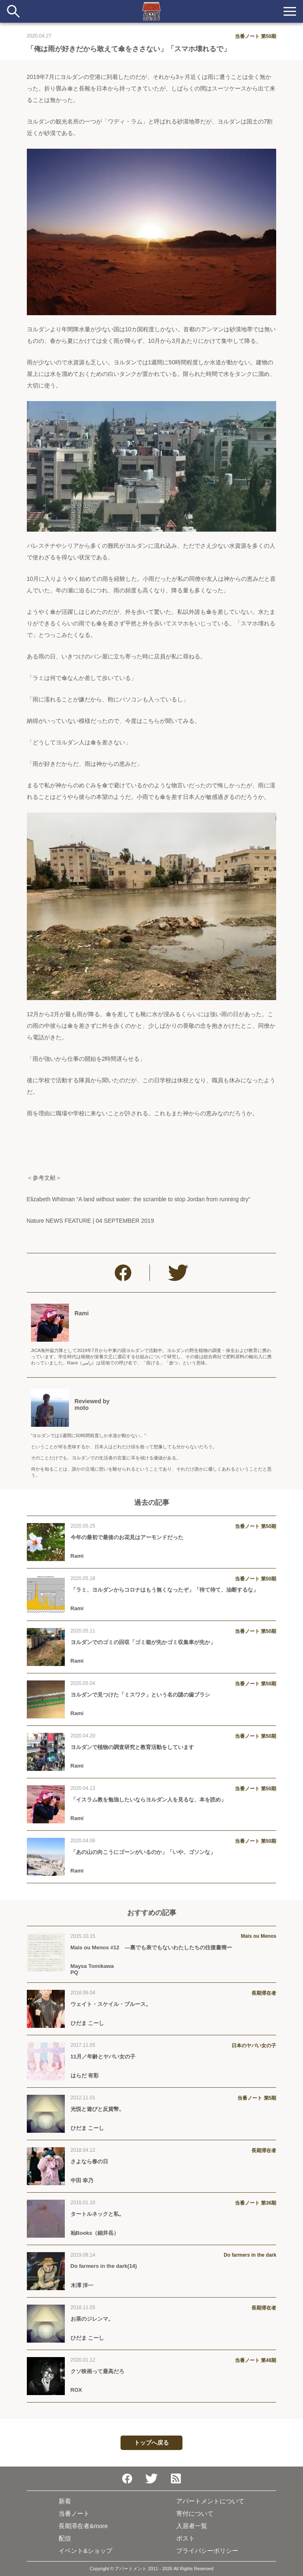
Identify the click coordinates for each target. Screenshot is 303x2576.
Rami (82, 1313)
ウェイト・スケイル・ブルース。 (111, 2004)
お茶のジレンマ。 (92, 2319)
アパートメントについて (210, 2501)
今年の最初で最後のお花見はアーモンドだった (127, 1537)
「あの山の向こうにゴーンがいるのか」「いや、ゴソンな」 (143, 1852)
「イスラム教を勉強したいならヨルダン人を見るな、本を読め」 (148, 1800)
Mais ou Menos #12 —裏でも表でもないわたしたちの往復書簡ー (151, 1947)
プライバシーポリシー (207, 2550)
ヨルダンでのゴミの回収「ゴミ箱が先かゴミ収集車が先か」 (143, 1642)
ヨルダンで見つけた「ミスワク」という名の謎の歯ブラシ (140, 1695)
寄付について (194, 2513)
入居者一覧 (191, 2525)
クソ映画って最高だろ (97, 2371)
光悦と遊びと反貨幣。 (97, 2109)
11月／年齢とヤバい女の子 (103, 2056)
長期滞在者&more (83, 2525)
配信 (65, 2538)
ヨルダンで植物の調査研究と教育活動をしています (132, 1747)
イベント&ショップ (85, 2550)
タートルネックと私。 (97, 2214)
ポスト (185, 2538)
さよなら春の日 (89, 2161)
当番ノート (74, 2513)
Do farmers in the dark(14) (104, 2266)
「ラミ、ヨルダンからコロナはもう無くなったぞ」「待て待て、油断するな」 (164, 1590)
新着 (65, 2501)
